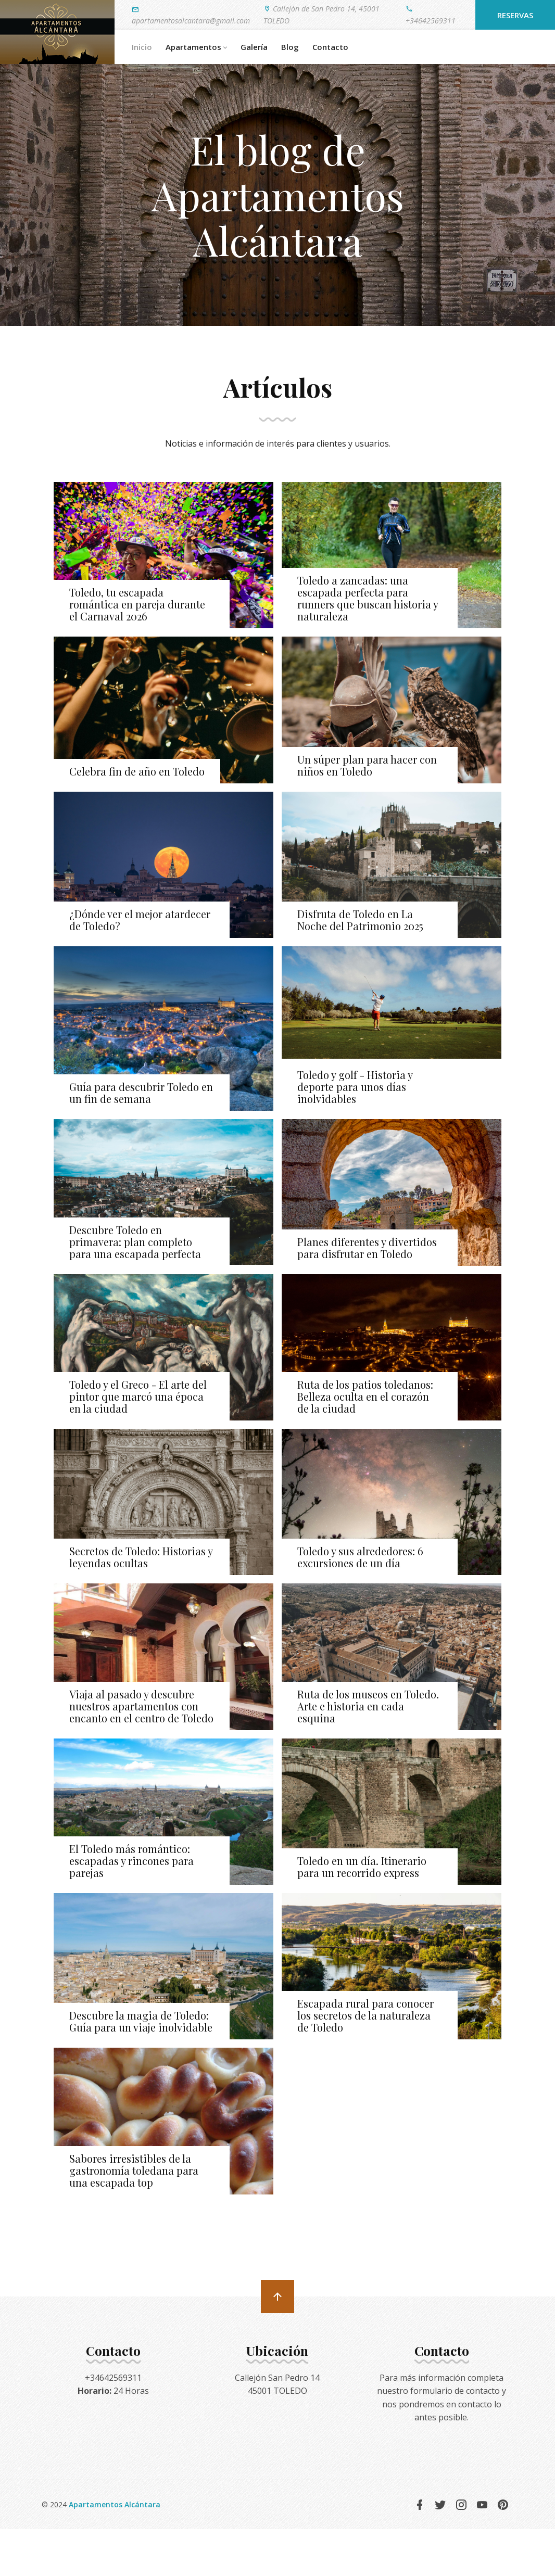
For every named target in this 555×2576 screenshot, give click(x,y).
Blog (290, 47)
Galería (254, 47)
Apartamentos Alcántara (114, 2504)
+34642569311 (431, 14)
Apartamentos (196, 47)
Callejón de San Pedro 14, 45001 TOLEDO (321, 14)
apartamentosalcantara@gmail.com (191, 15)
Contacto (330, 47)
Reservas (515, 15)
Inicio (142, 47)
